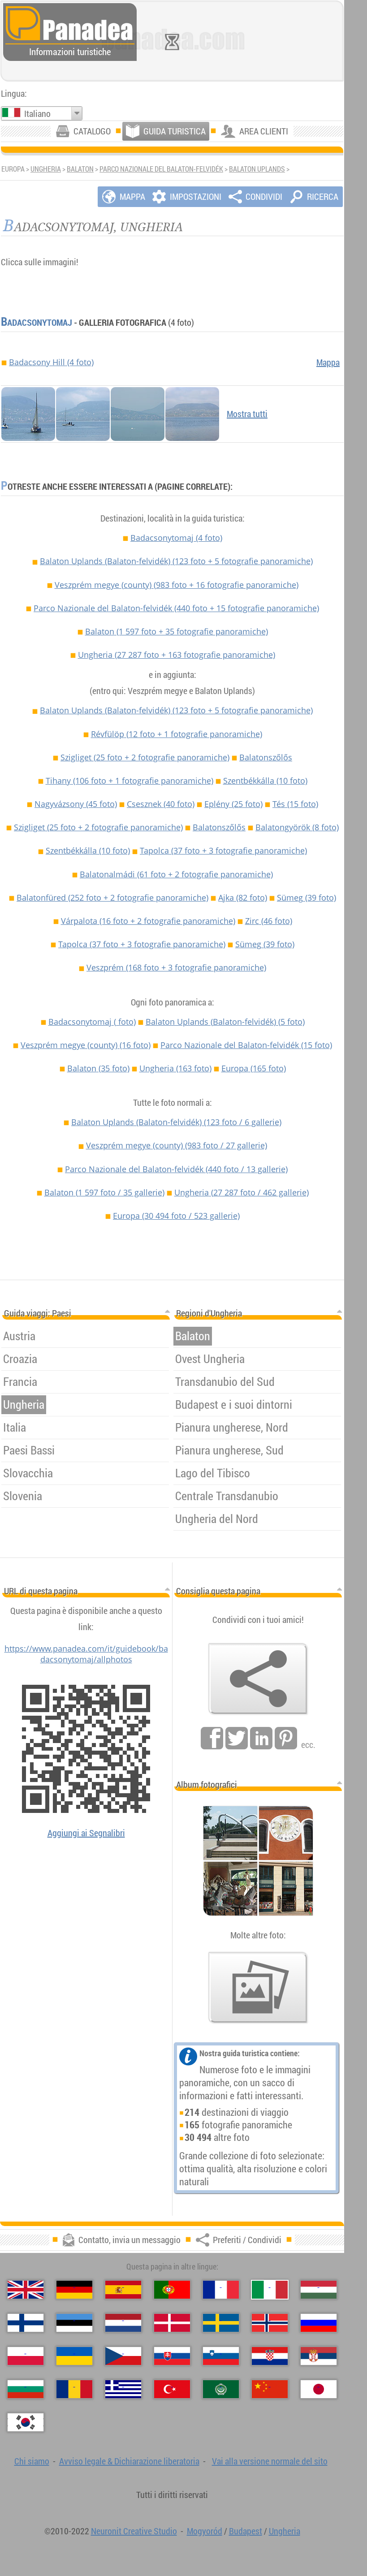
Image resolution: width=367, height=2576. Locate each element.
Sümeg (306, 897)
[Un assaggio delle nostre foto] (258, 1987)
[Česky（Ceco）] (123, 2356)
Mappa (328, 362)
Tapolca (223, 850)
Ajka (242, 897)
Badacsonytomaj (36, 322)
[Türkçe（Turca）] (172, 2389)
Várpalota (148, 920)
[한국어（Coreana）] (25, 2422)
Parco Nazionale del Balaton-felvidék (161, 169)
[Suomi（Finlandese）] (25, 2323)
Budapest (245, 2531)
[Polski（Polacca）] (25, 2356)
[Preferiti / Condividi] (258, 1679)
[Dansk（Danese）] (172, 2323)
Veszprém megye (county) (176, 584)
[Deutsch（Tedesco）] (74, 2290)
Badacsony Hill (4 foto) (51, 362)
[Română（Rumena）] (74, 2389)
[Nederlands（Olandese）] (123, 2323)
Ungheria (45, 169)
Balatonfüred (112, 897)
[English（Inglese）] (25, 2290)
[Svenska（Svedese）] (221, 2323)
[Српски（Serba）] (318, 2356)
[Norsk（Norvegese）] (270, 2323)
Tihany (129, 780)
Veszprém (176, 967)
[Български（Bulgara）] (25, 2389)
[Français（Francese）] (221, 2290)
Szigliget (144, 757)
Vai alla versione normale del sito (270, 2461)
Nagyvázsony (76, 803)
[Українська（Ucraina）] (74, 2356)
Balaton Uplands (257, 169)
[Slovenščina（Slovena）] (221, 2356)
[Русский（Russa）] (318, 2323)
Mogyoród (204, 2531)
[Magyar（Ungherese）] (318, 2290)
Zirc (268, 920)
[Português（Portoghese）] (172, 2290)
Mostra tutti (247, 414)
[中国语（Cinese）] (270, 2389)
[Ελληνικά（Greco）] (123, 2389)
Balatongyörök (297, 827)
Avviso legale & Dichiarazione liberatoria (129, 2461)
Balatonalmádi (176, 874)
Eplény (233, 803)
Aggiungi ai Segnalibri (86, 1833)
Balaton (80, 169)
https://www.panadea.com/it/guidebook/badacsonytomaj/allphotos (86, 1654)
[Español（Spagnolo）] (123, 2290)
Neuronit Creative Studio (134, 2531)
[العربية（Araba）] (221, 2389)
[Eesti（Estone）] (74, 2323)
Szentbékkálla (265, 780)
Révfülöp (176, 734)
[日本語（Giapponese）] (318, 2389)
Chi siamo (31, 2461)
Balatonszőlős (265, 757)
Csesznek (160, 803)
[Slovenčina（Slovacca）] (172, 2356)
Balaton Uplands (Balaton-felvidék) (176, 561)
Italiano (37, 114)
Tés (295, 803)
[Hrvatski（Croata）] (270, 2356)
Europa (253, 1068)
